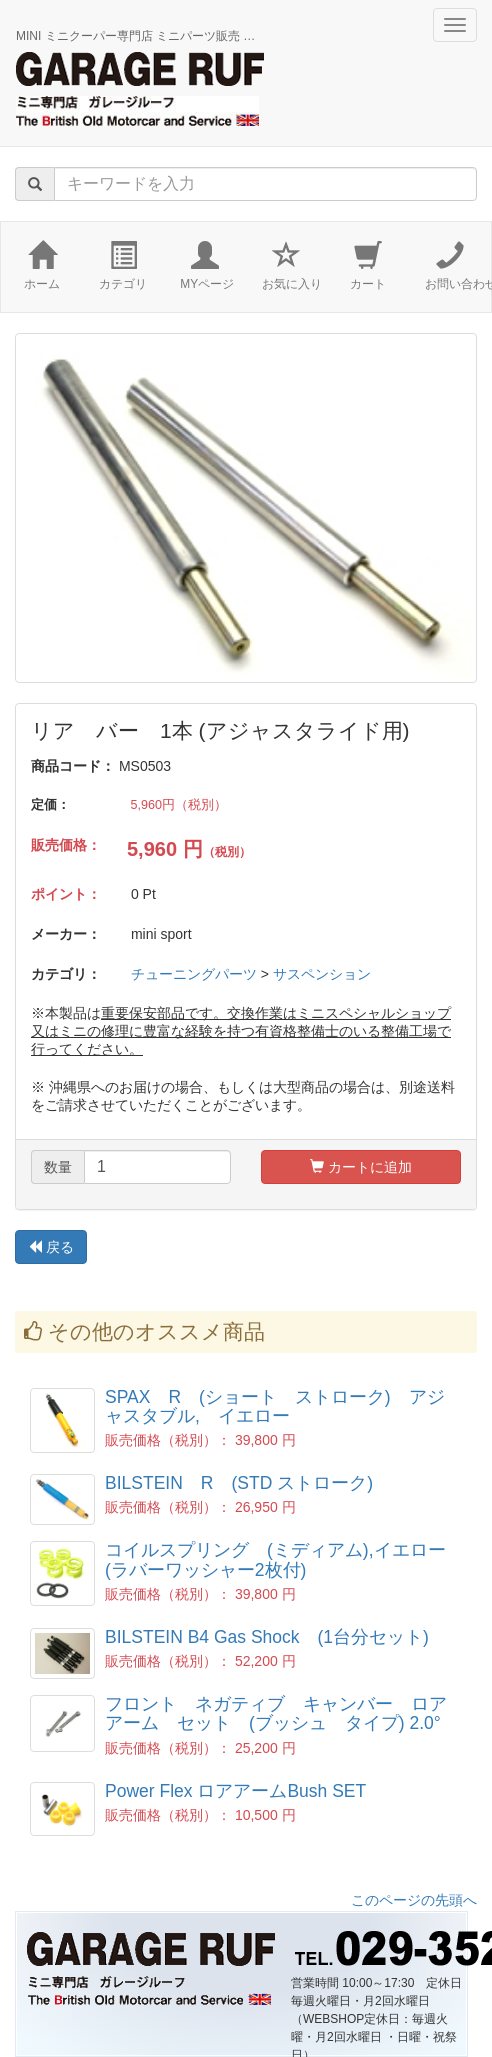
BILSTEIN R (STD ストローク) (239, 1483)
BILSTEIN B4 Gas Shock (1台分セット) (267, 1637)
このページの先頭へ (414, 1900)
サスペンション (322, 974)
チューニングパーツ (194, 974)
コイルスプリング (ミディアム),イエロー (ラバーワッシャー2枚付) (284, 1559)
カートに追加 (361, 1167)
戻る (51, 1247)
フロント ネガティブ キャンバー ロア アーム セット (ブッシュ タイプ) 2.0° (285, 1713)
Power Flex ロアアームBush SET (235, 1791)
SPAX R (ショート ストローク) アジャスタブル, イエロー (275, 1406)
